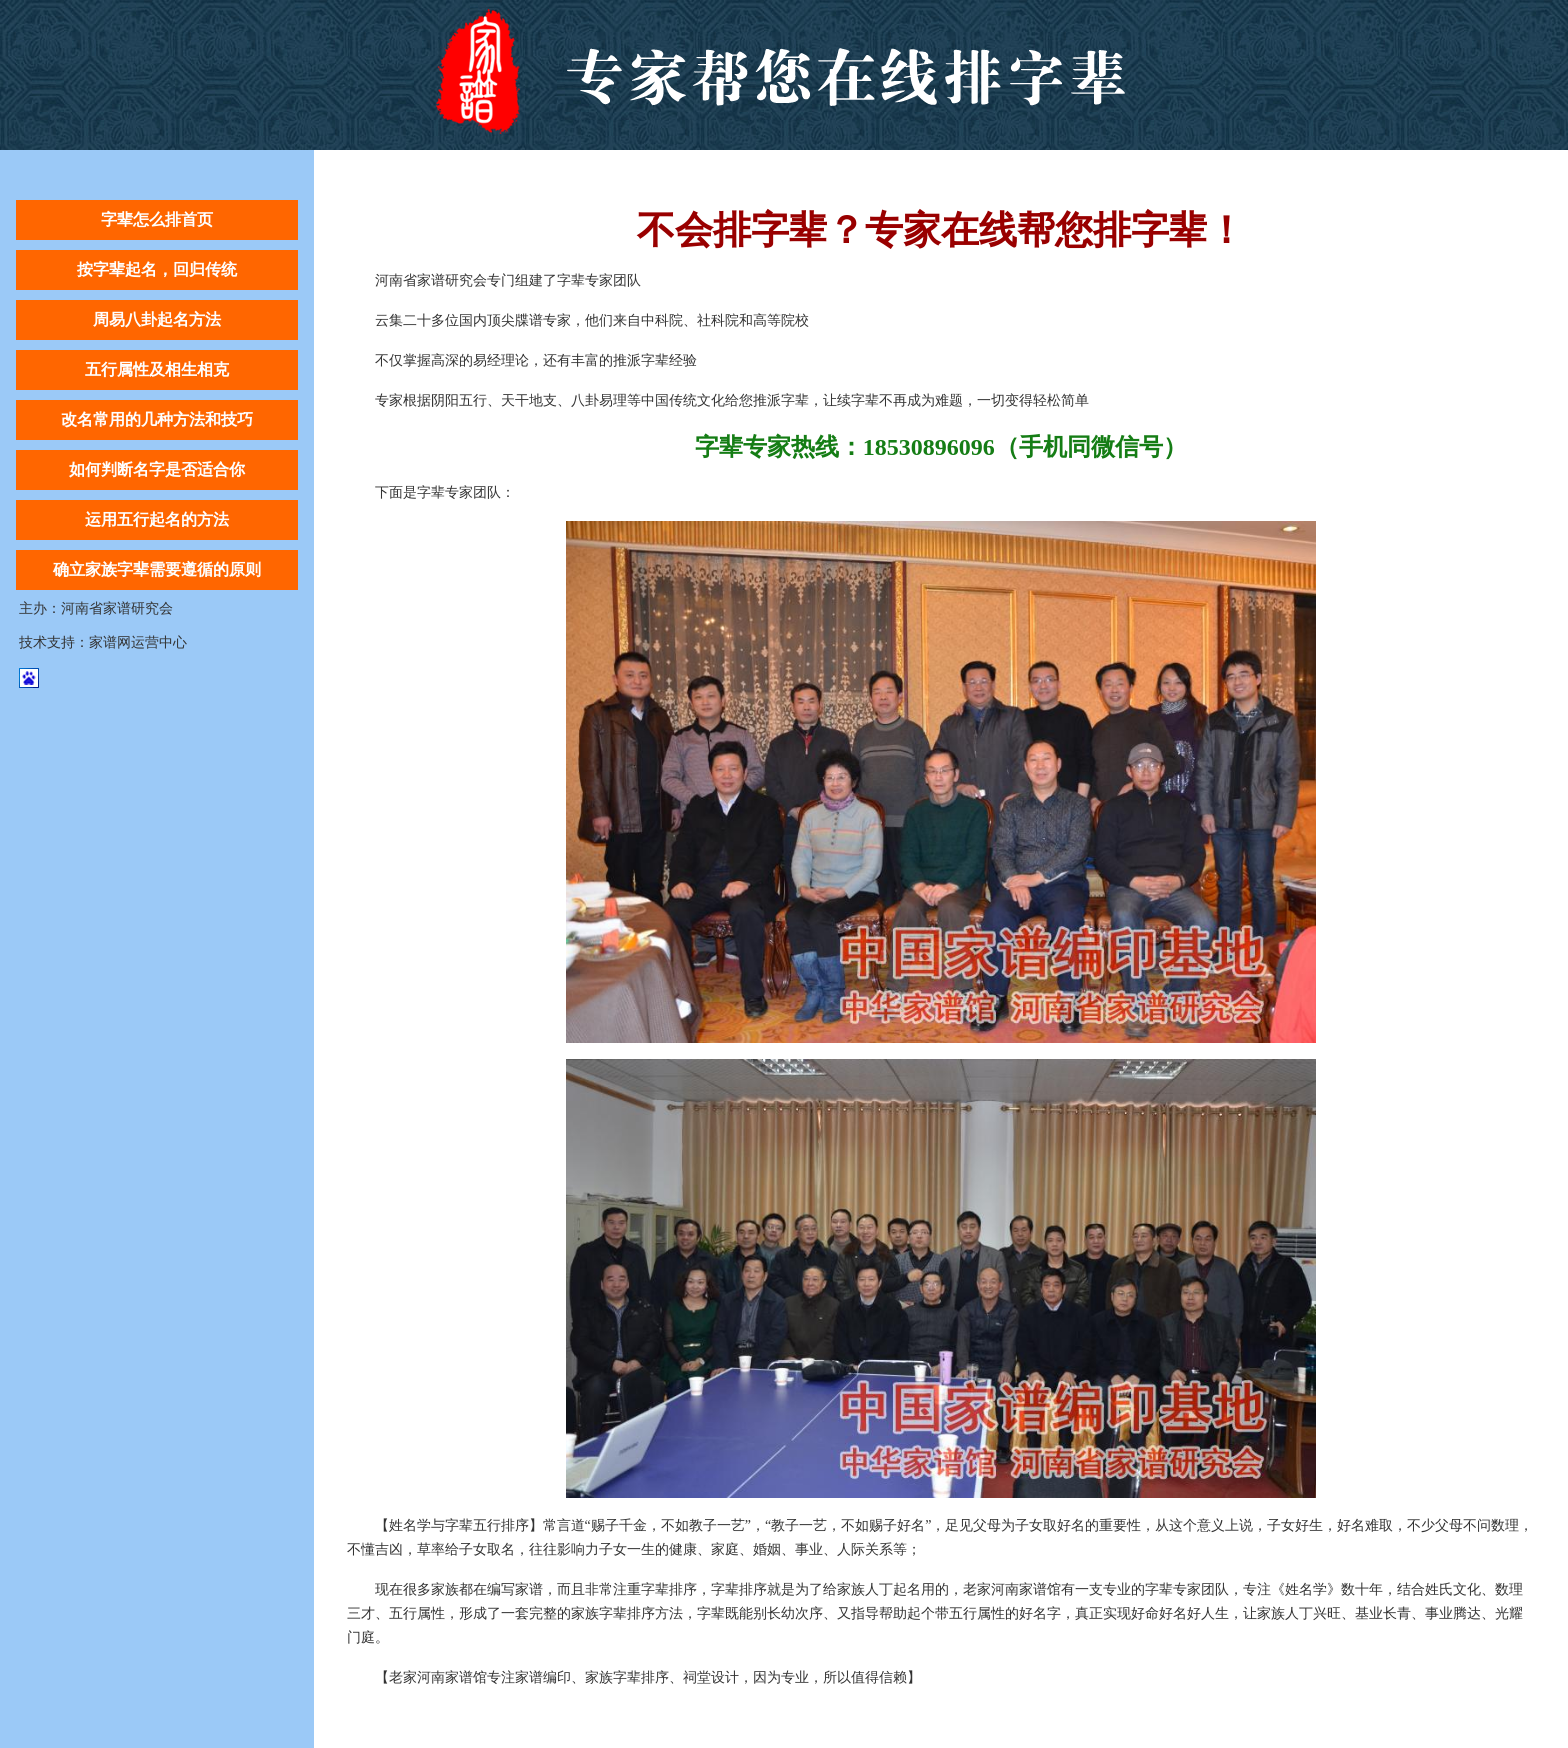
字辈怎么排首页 (157, 219)
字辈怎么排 (784, 75)
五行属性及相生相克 (157, 369)
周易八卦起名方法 (157, 319)
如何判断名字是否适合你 (157, 469)
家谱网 (110, 642)
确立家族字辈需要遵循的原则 (157, 569)
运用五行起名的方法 (157, 519)
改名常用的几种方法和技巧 (157, 419)
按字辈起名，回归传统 (157, 269)
